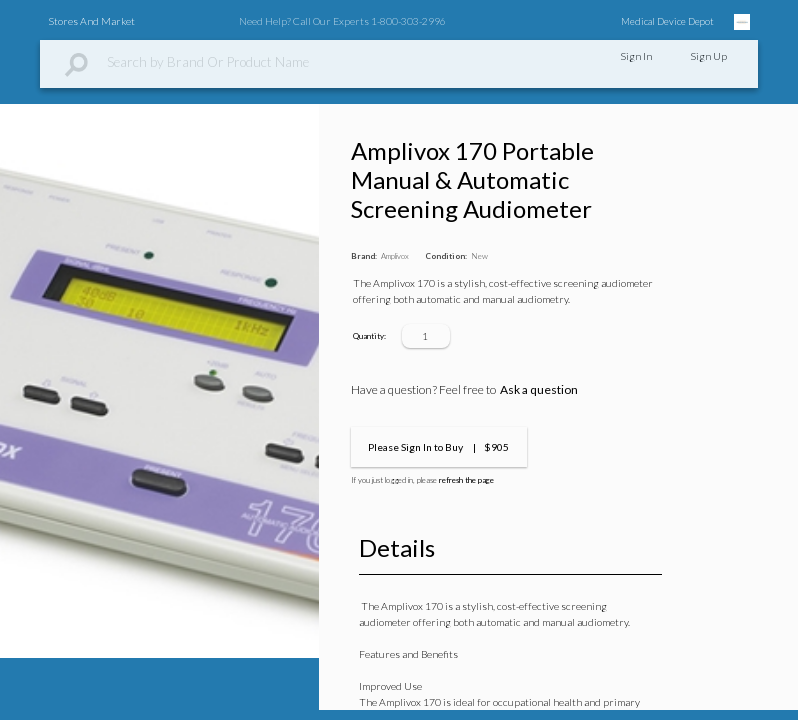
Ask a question (539, 389)
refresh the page (466, 480)
